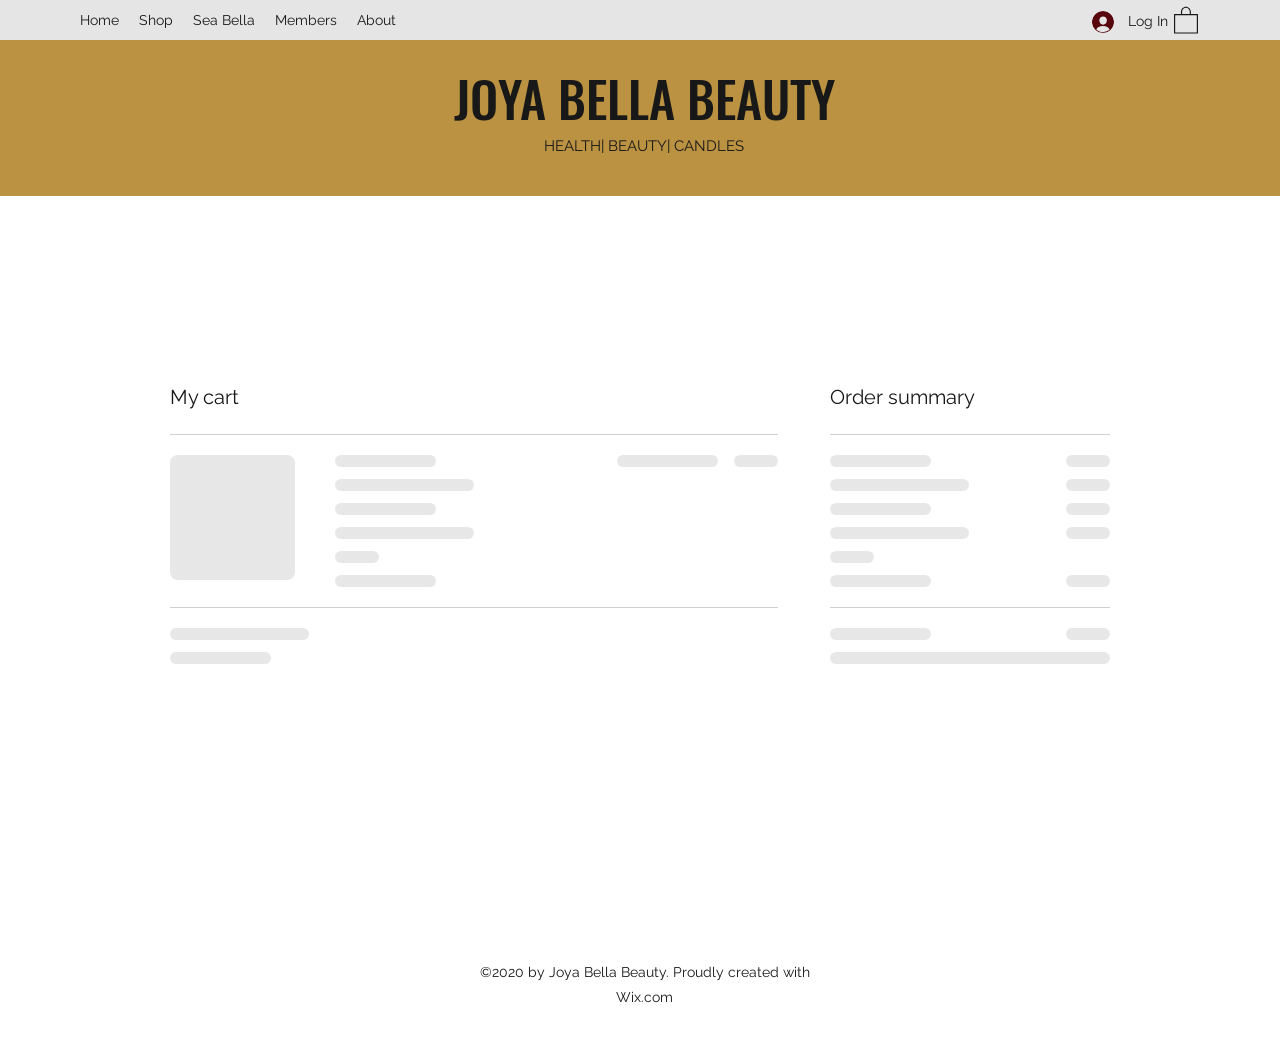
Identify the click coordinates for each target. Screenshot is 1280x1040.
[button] (1186, 19)
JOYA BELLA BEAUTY (644, 97)
